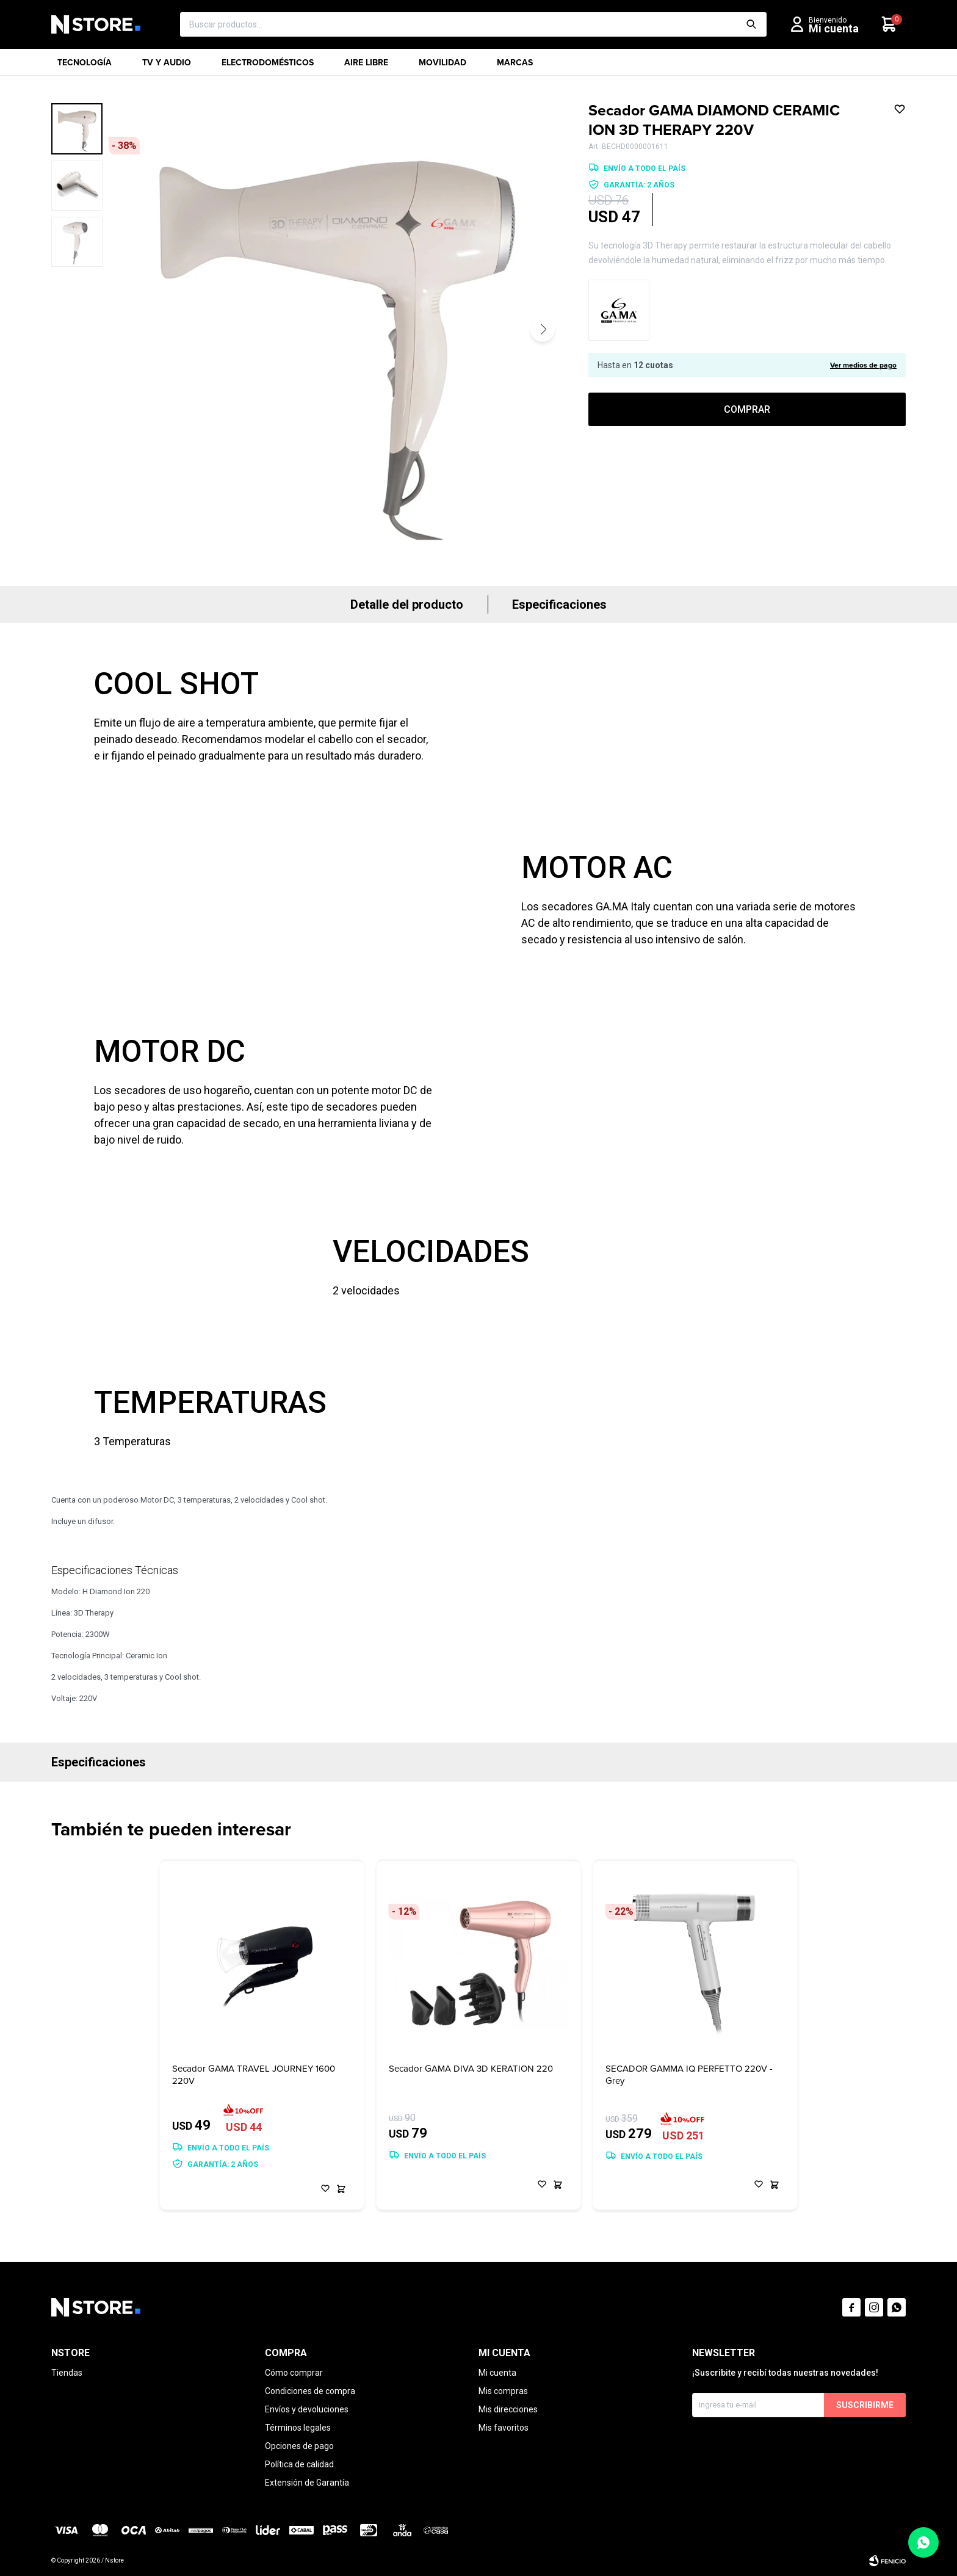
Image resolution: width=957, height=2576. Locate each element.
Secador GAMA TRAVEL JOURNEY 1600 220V (253, 2075)
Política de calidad (299, 2464)
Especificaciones (559, 604)
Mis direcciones (508, 2409)
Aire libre (366, 66)
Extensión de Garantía (307, 2482)
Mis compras (503, 2391)
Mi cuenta (497, 2373)
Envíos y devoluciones (306, 2409)
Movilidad (442, 66)
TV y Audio (166, 66)
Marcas (515, 66)
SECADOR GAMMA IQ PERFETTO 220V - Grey (689, 2075)
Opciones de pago (299, 2446)
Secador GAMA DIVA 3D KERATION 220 (471, 2069)
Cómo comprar (294, 2373)
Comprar (747, 409)
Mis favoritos (503, 2428)
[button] (542, 329)
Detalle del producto (406, 604)
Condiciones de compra (310, 2391)
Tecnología (84, 66)
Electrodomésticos (268, 66)
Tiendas (66, 2373)
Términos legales (298, 2428)
